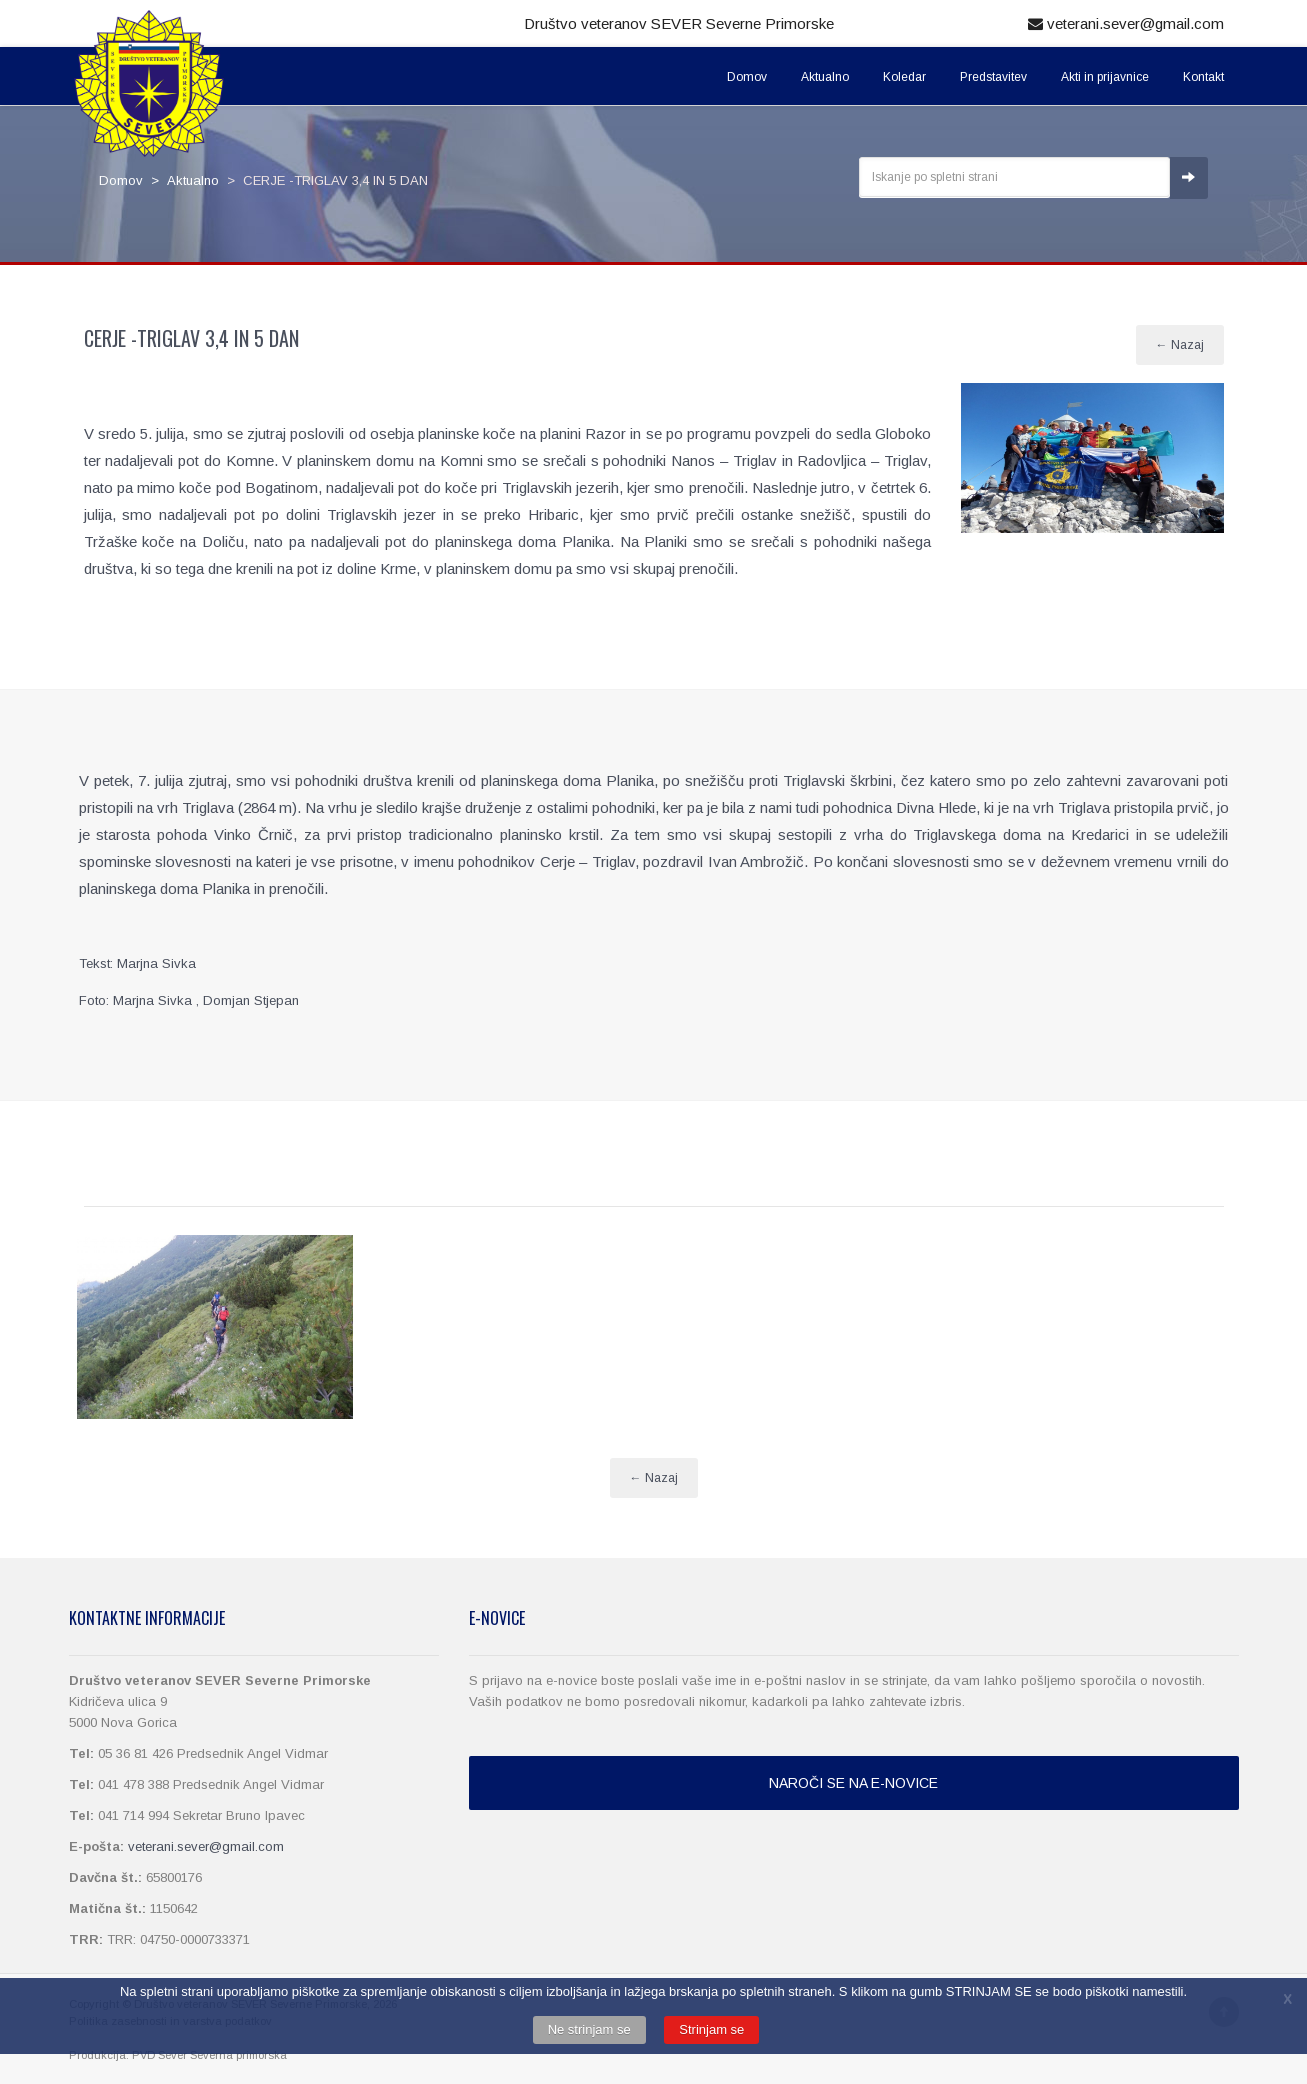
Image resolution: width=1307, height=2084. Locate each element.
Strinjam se (711, 2029)
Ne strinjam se (589, 2029)
